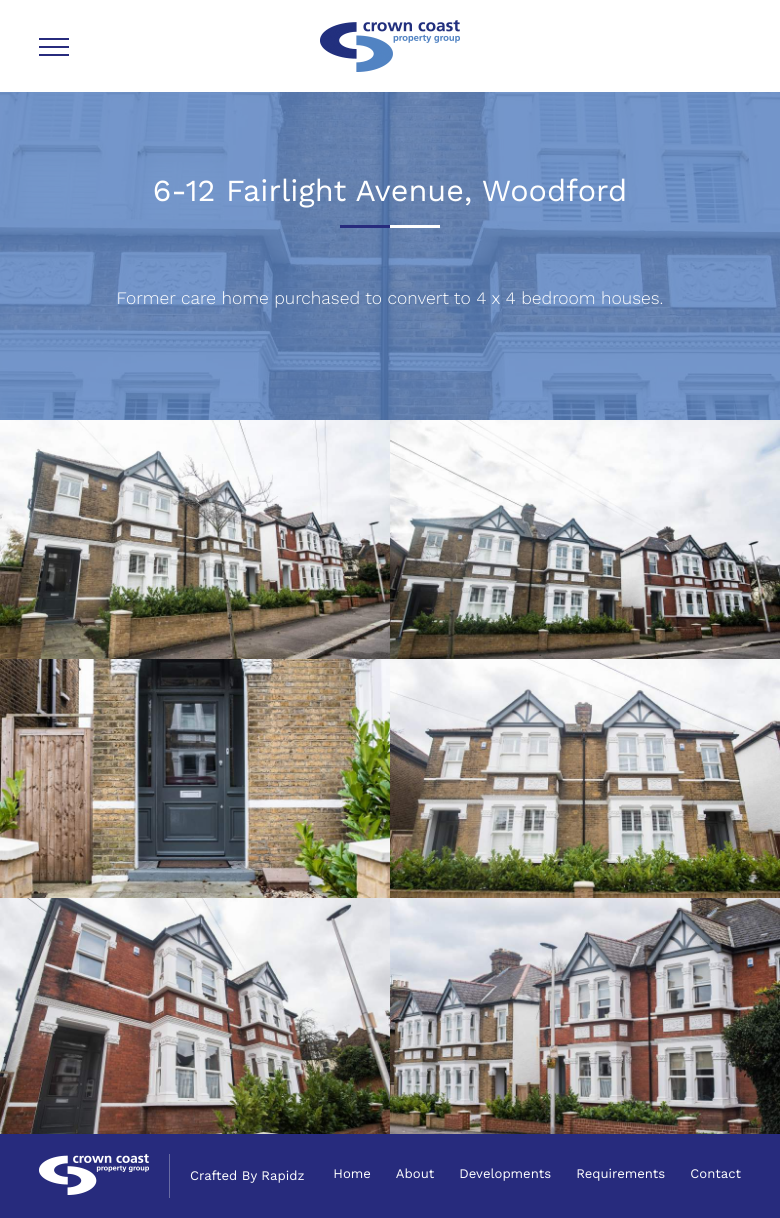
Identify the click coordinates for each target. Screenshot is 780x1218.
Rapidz (282, 1176)
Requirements (620, 1174)
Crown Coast (390, 46)
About (415, 1174)
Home (352, 1174)
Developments (505, 1174)
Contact (715, 1174)
